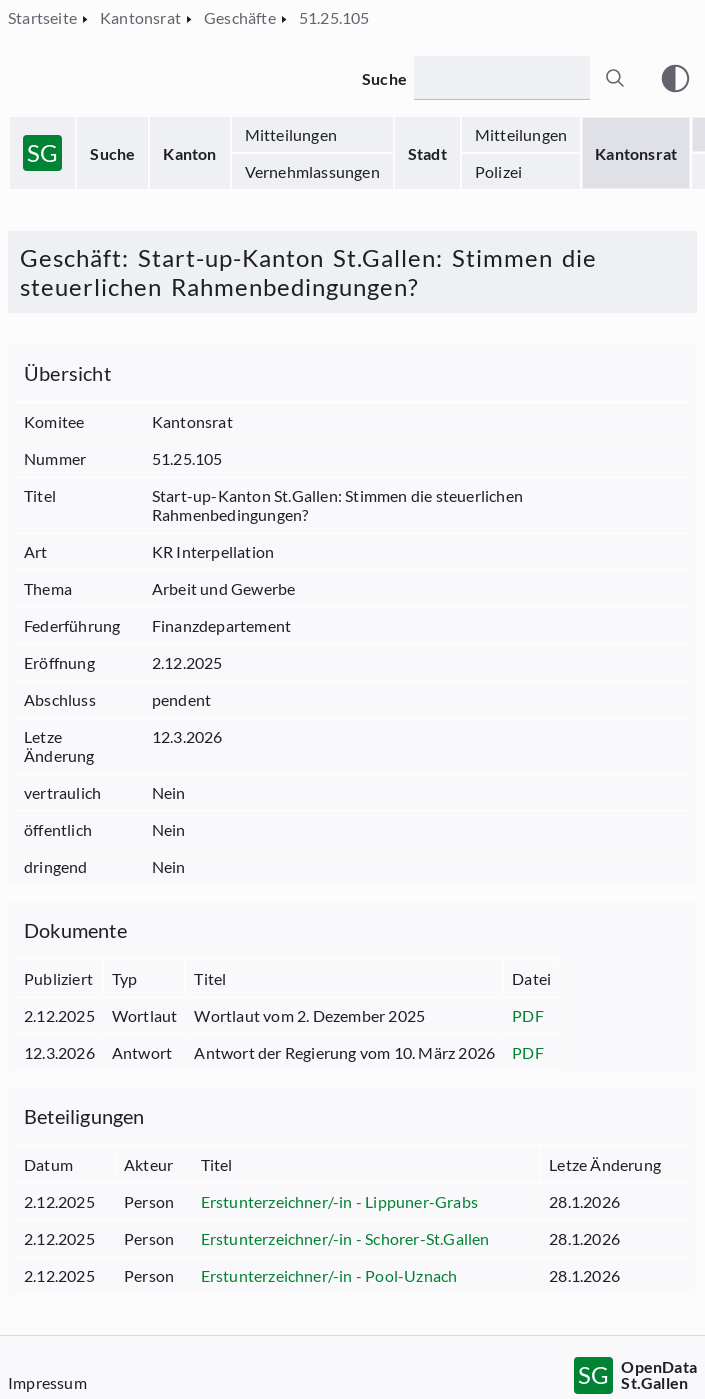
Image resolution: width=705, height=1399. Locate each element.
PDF (528, 1015)
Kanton (189, 153)
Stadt (427, 153)
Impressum (47, 1382)
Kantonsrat (636, 153)
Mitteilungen (291, 134)
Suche (112, 153)
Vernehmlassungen (312, 171)
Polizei (498, 171)
